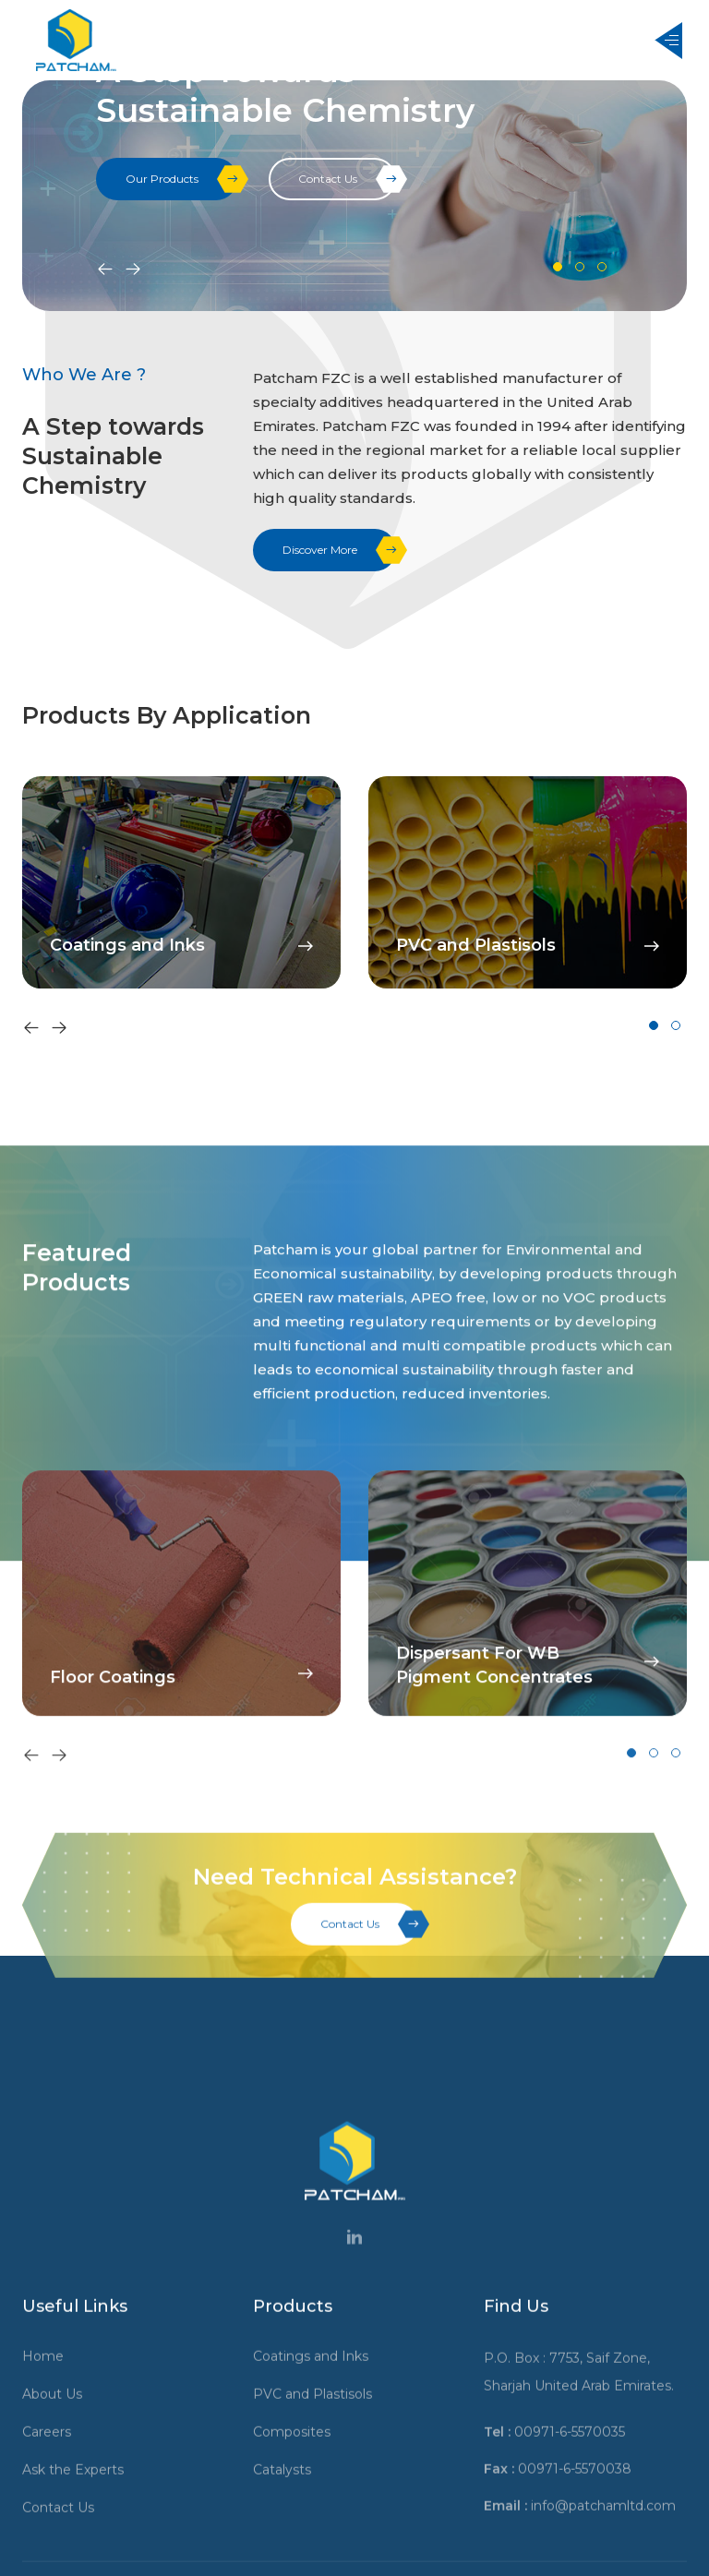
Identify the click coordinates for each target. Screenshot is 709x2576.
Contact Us (347, 179)
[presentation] (105, 270)
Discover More (339, 550)
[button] (558, 267)
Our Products (181, 179)
